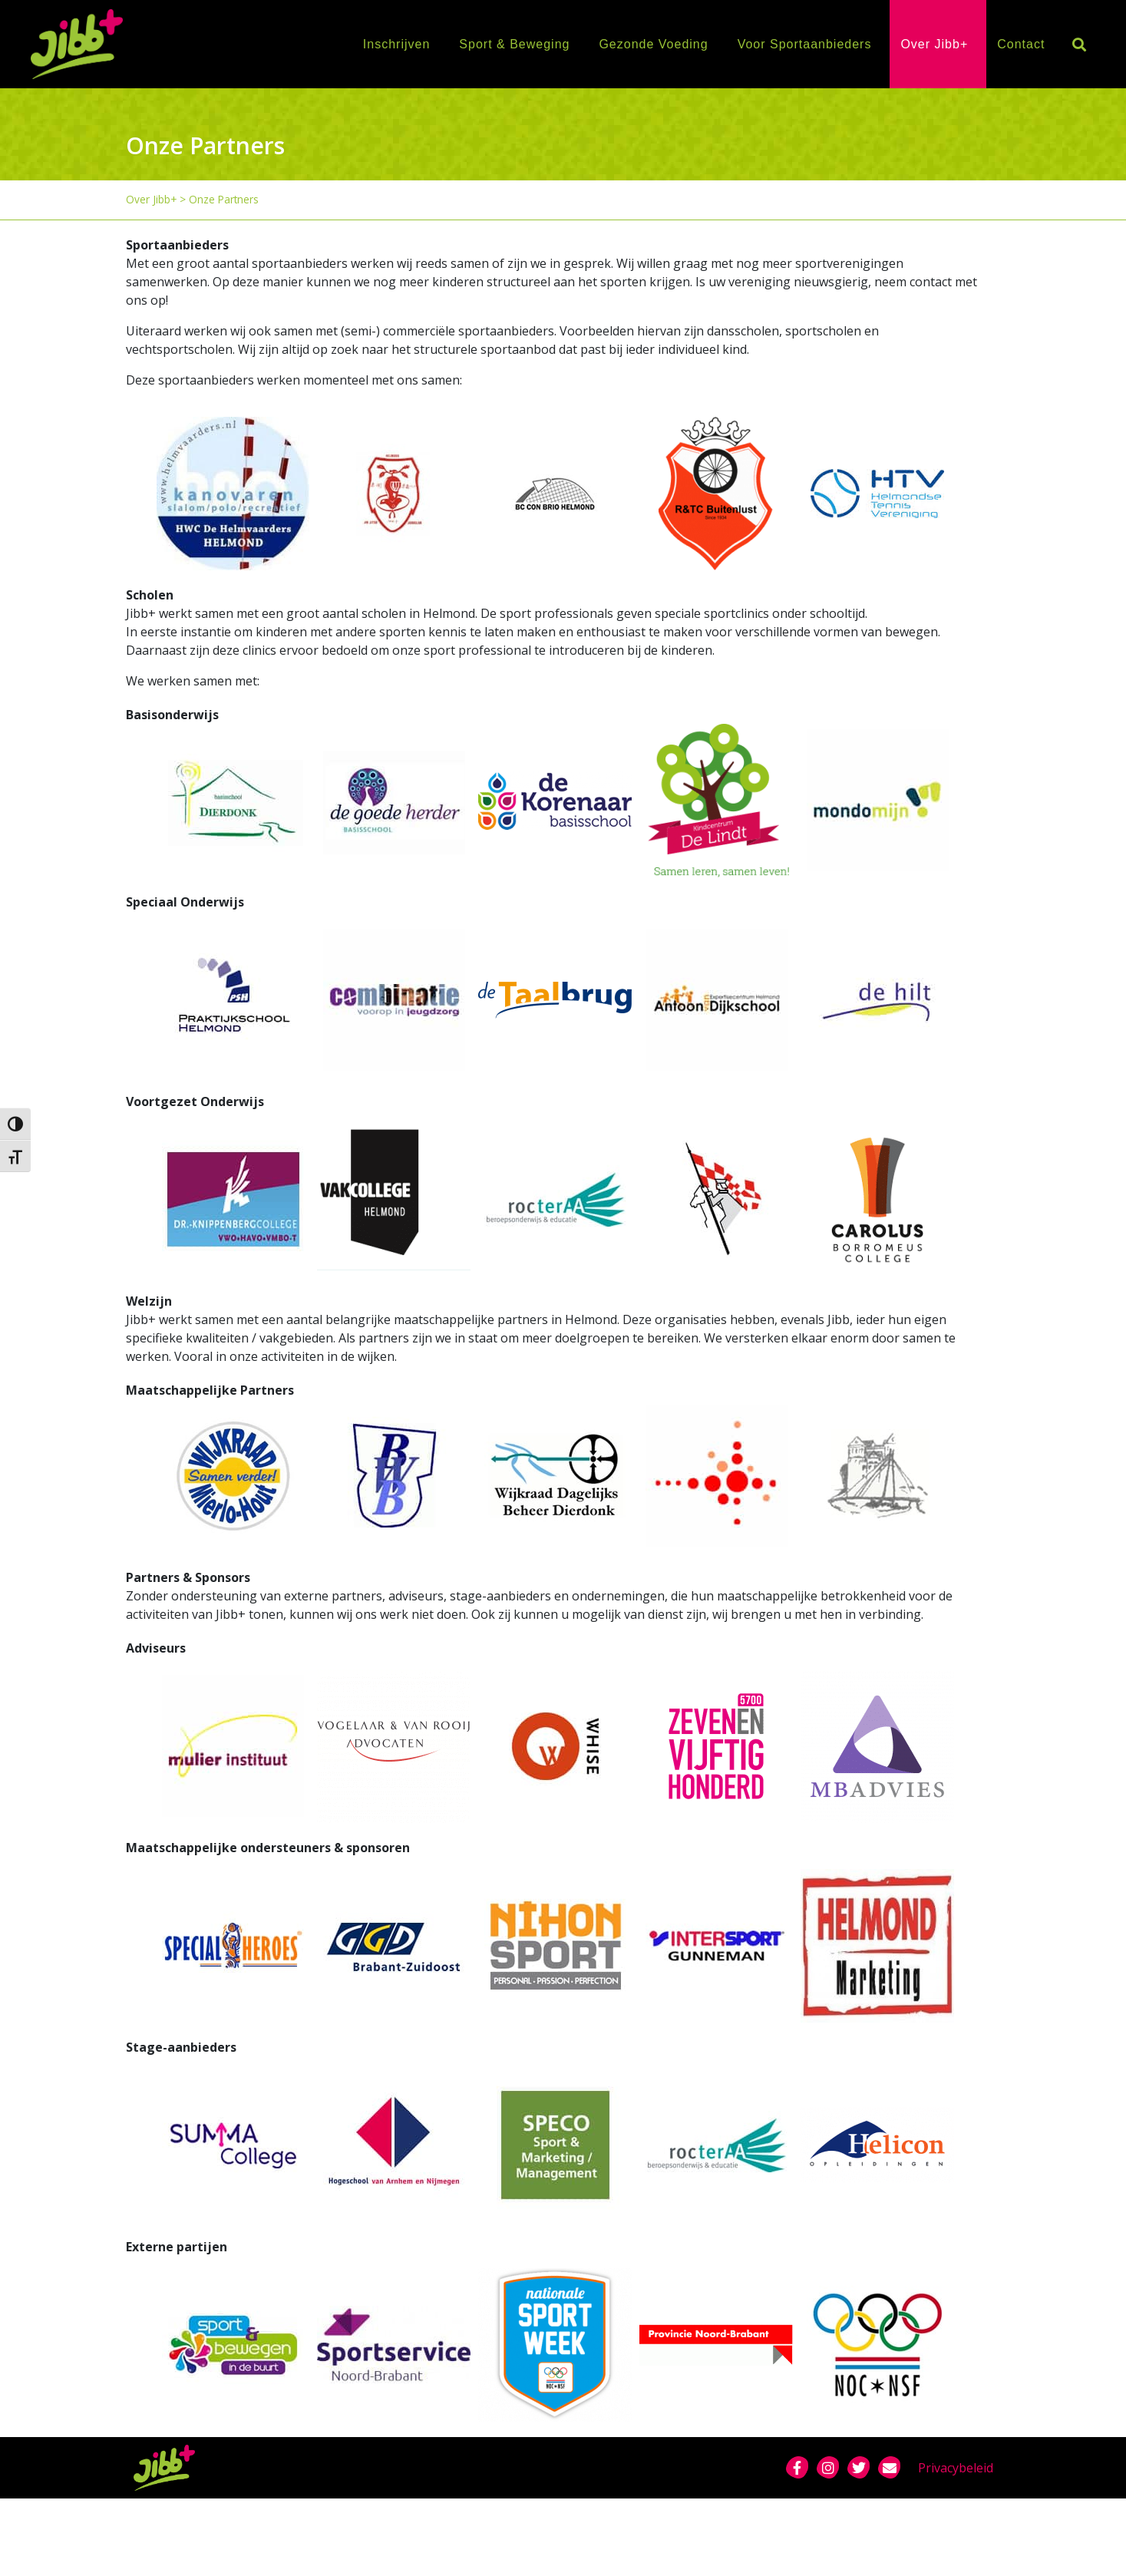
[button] (1078, 44)
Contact (1021, 44)
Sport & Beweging (514, 44)
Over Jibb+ (934, 44)
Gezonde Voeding (653, 44)
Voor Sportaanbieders (805, 44)
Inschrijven (396, 44)
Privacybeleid (955, 2467)
